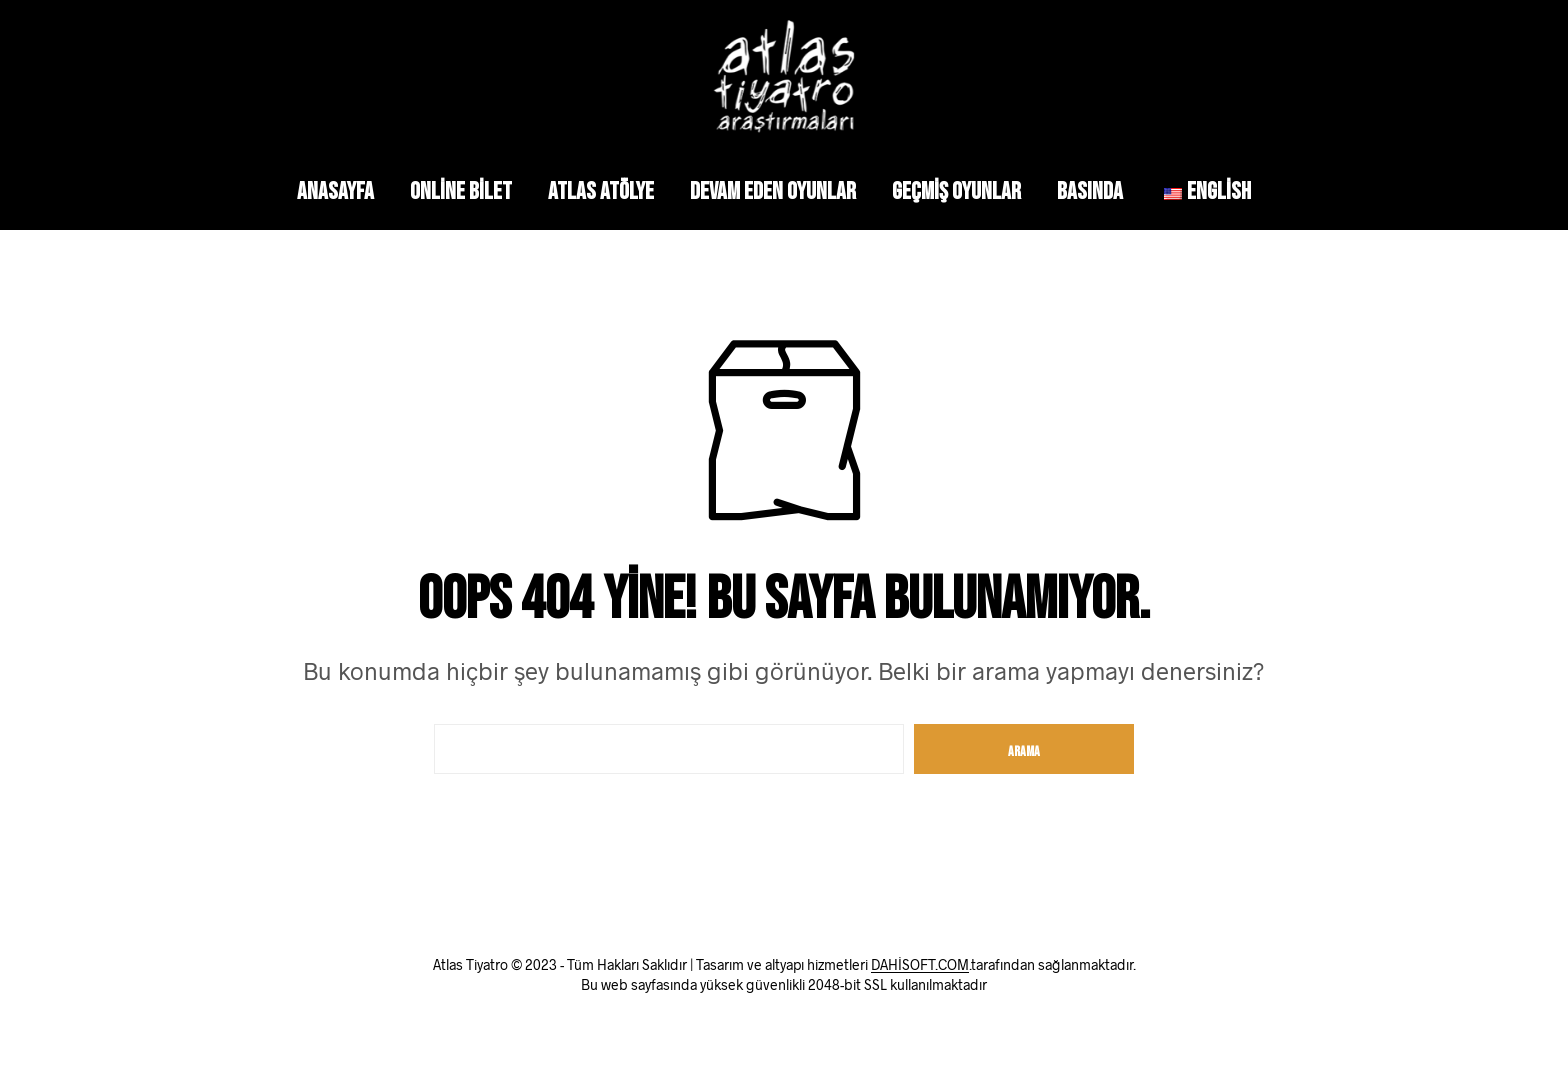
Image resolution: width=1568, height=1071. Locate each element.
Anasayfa (335, 191)
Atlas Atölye (601, 191)
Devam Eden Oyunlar (773, 191)
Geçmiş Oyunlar (956, 191)
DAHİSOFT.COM (920, 965)
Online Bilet (461, 191)
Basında (1090, 191)
